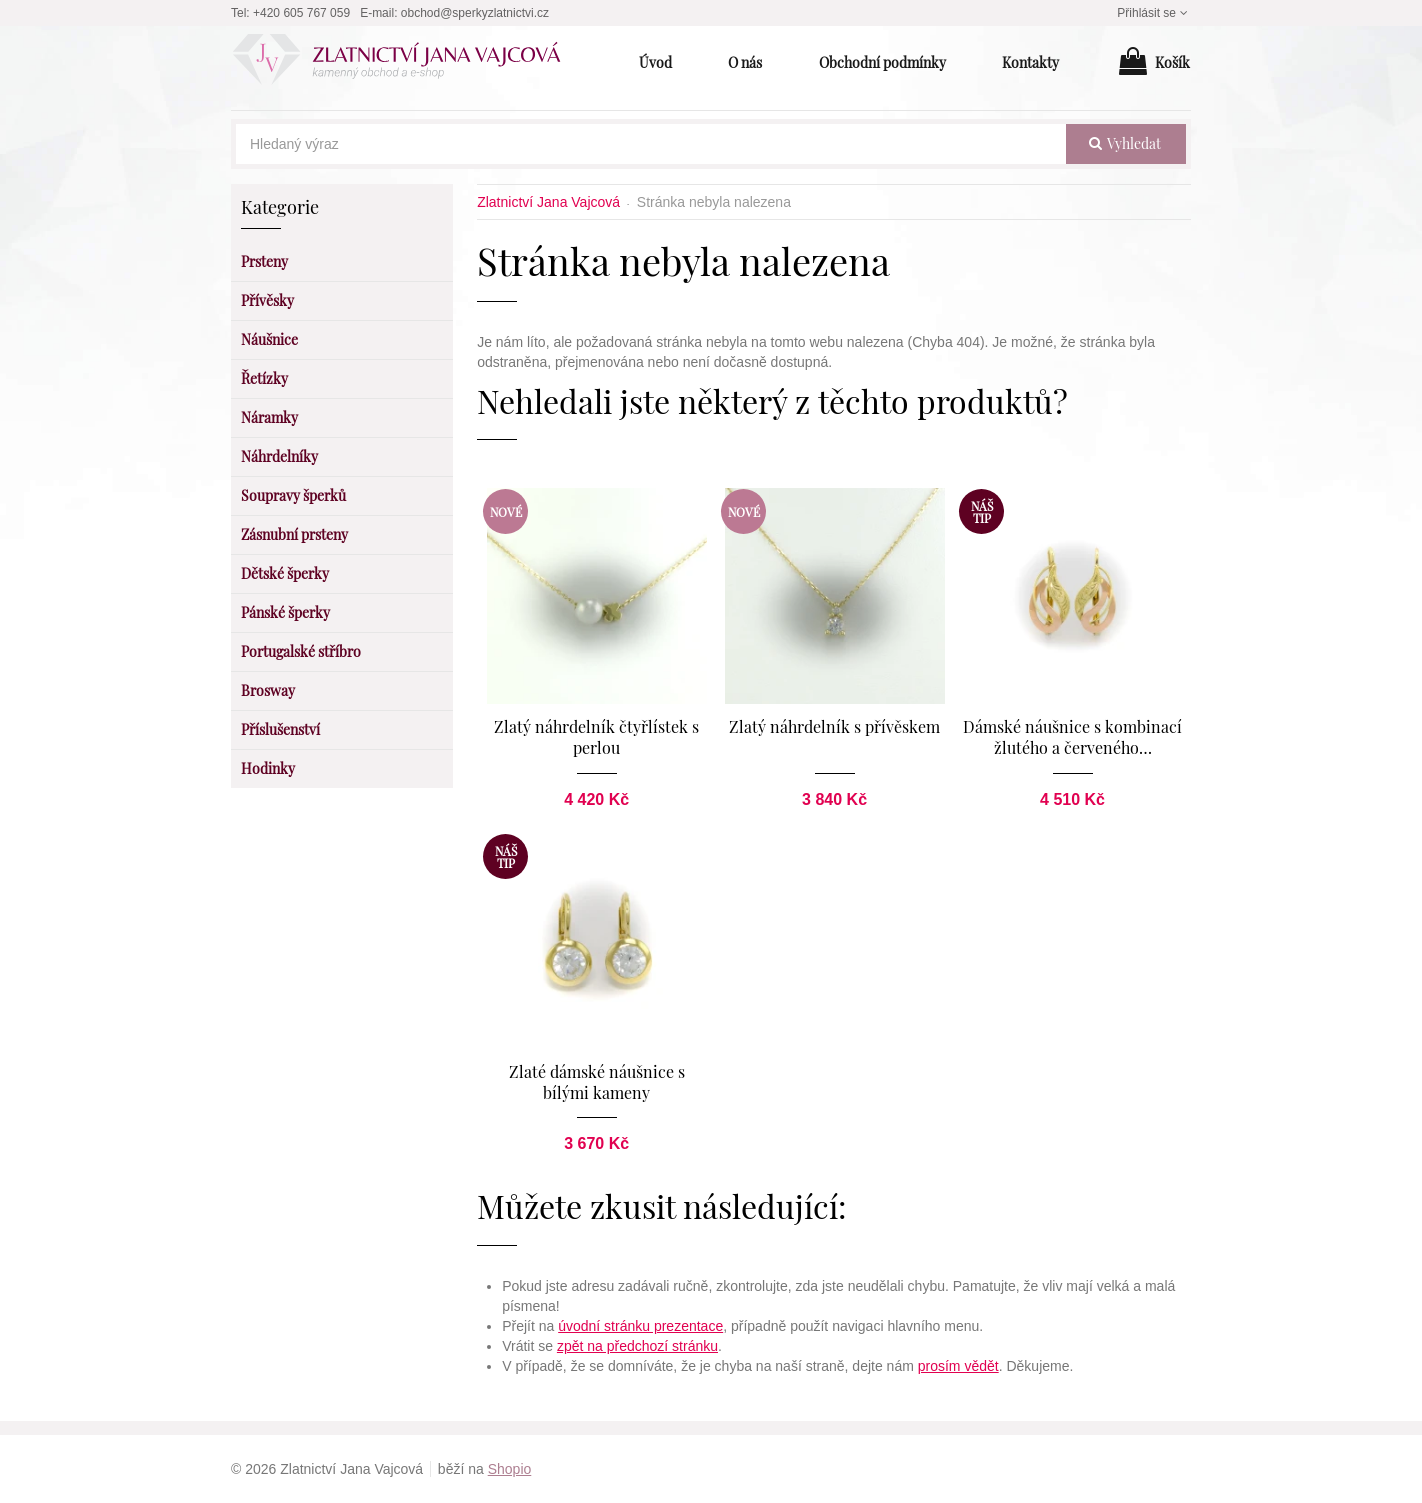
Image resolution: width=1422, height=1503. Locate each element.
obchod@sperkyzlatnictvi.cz (475, 13)
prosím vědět (958, 1366)
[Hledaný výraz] (651, 144)
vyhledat (1125, 143)
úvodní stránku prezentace (640, 1326)
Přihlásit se (1154, 13)
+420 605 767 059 (301, 13)
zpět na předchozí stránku (637, 1346)
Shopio (510, 1469)
